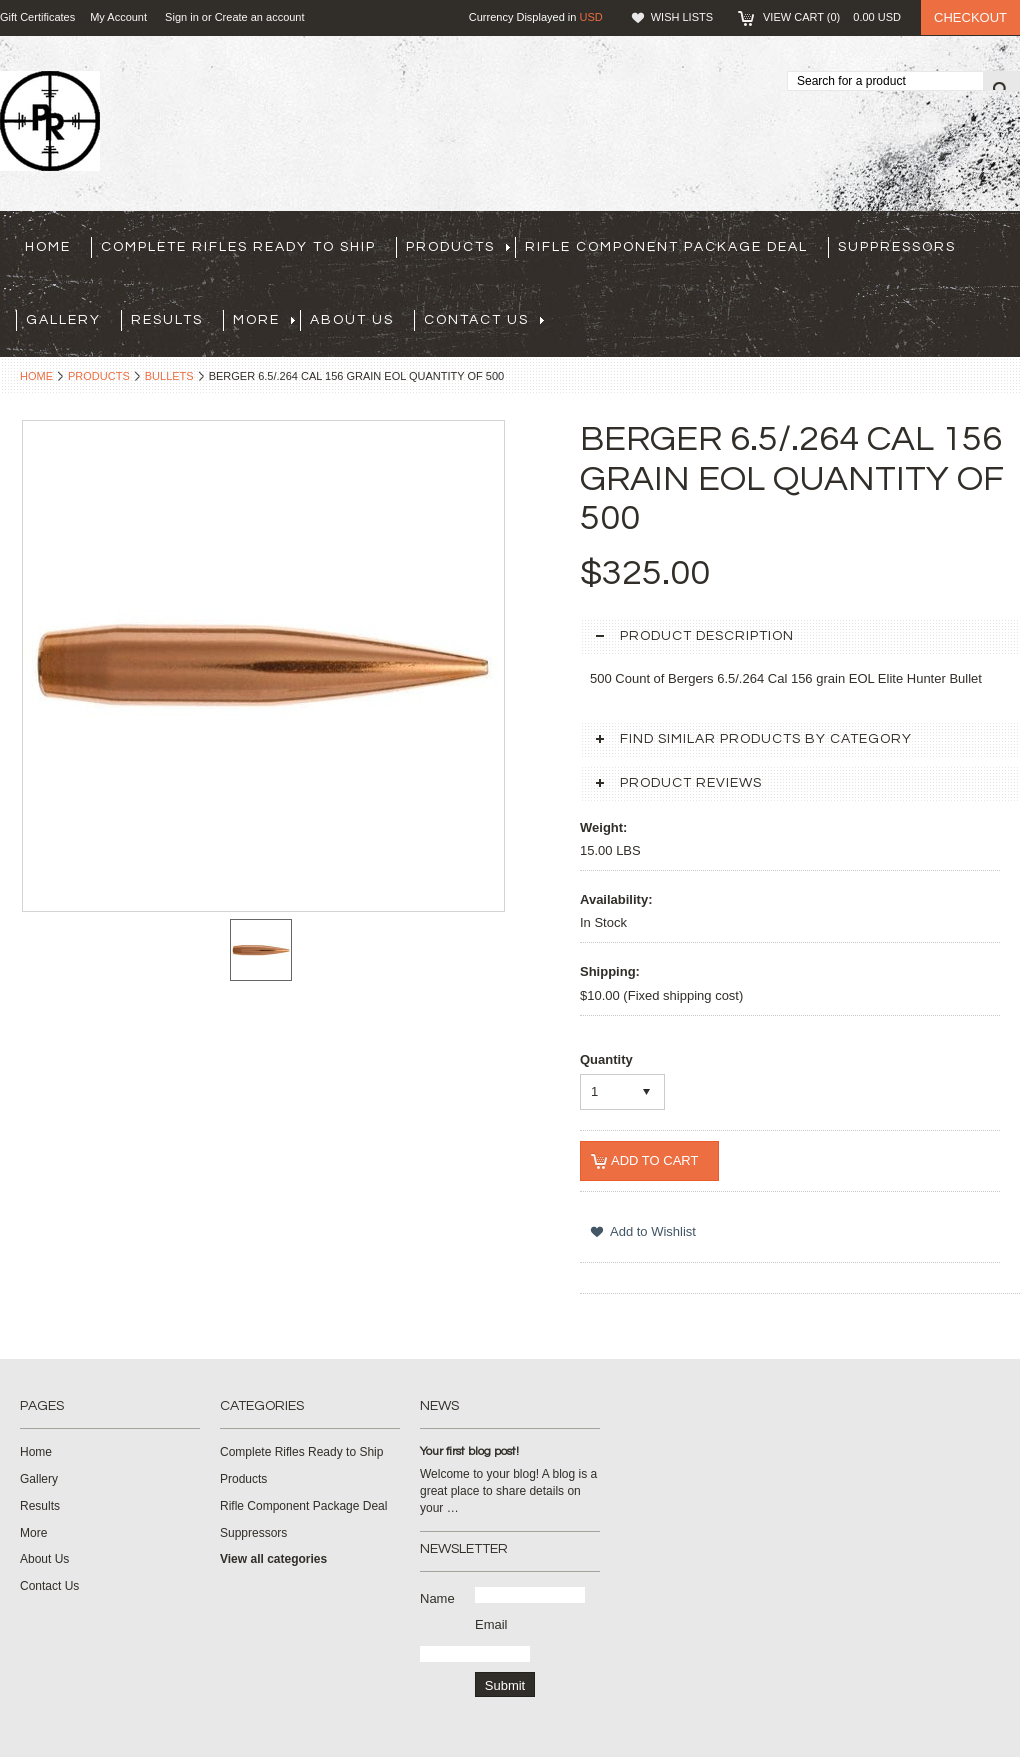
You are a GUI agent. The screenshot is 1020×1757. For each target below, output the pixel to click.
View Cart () (832, 17)
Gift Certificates (37, 17)
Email (491, 1624)
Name (437, 1598)
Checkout (970, 17)
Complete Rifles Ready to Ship (238, 247)
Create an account (260, 17)
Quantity (606, 1059)
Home (36, 376)
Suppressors (897, 247)
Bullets (169, 376)
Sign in (182, 17)
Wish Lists (682, 17)
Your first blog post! (469, 1451)
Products (458, 247)
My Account (118, 17)
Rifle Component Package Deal (666, 247)
